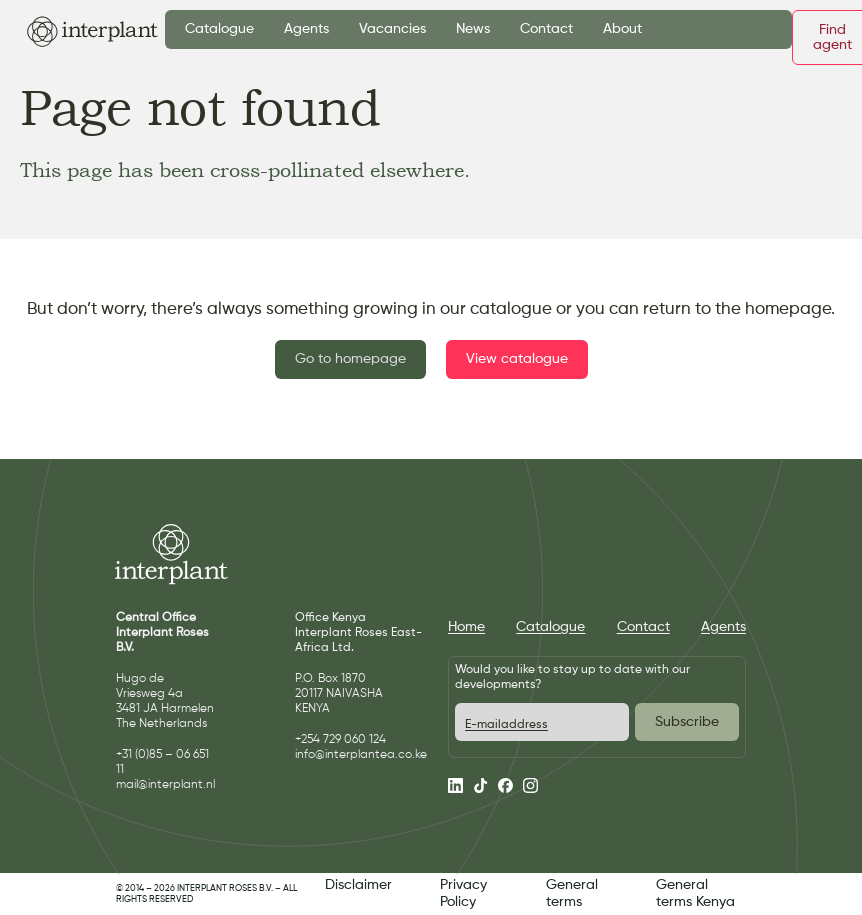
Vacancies (392, 29)
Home (466, 627)
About (622, 29)
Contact (546, 29)
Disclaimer (358, 885)
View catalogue (517, 359)
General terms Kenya (695, 893)
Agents (306, 29)
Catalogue (219, 29)
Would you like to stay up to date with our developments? (572, 677)
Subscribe (687, 722)
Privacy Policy (463, 893)
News (473, 29)
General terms (572, 893)
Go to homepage (350, 359)
